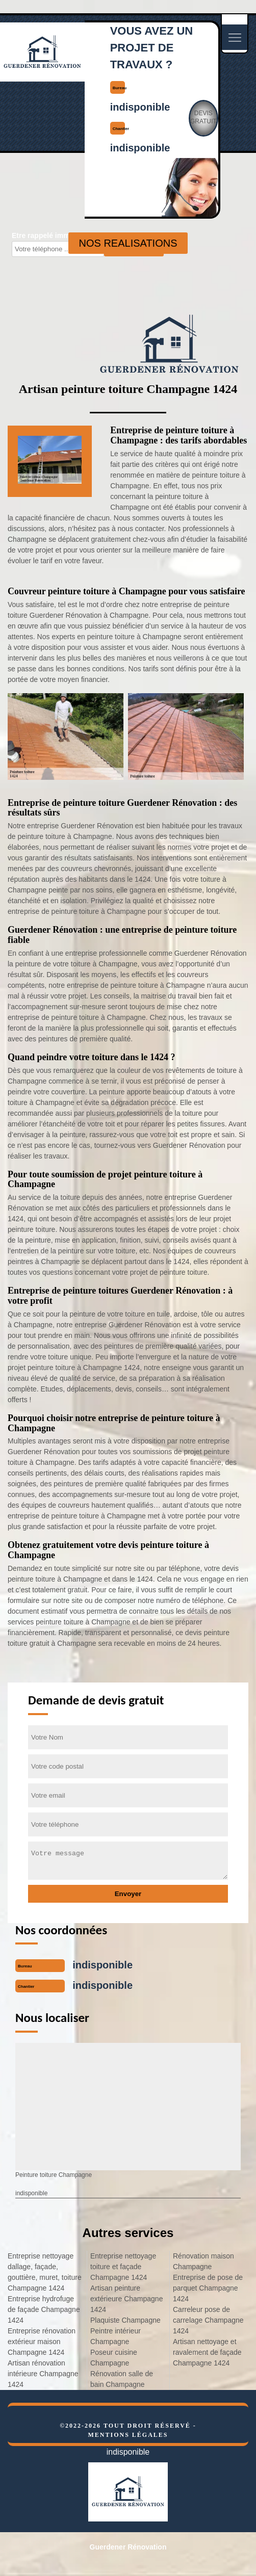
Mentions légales (128, 2434)
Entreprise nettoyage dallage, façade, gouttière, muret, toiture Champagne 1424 (45, 2272)
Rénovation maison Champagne (203, 2261)
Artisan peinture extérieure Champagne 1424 (126, 2299)
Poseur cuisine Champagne (113, 2357)
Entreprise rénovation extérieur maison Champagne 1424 (41, 2341)
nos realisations (128, 243)
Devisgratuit (203, 117)
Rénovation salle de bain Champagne (121, 2379)
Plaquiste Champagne (125, 2320)
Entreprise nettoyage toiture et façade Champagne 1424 (123, 2266)
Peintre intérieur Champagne (115, 2336)
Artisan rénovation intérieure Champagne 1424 (43, 2373)
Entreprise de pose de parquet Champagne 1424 (208, 2288)
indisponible (140, 107)
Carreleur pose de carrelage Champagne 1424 (208, 2320)
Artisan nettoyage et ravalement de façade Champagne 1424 (207, 2352)
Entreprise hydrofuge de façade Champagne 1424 (44, 2309)
